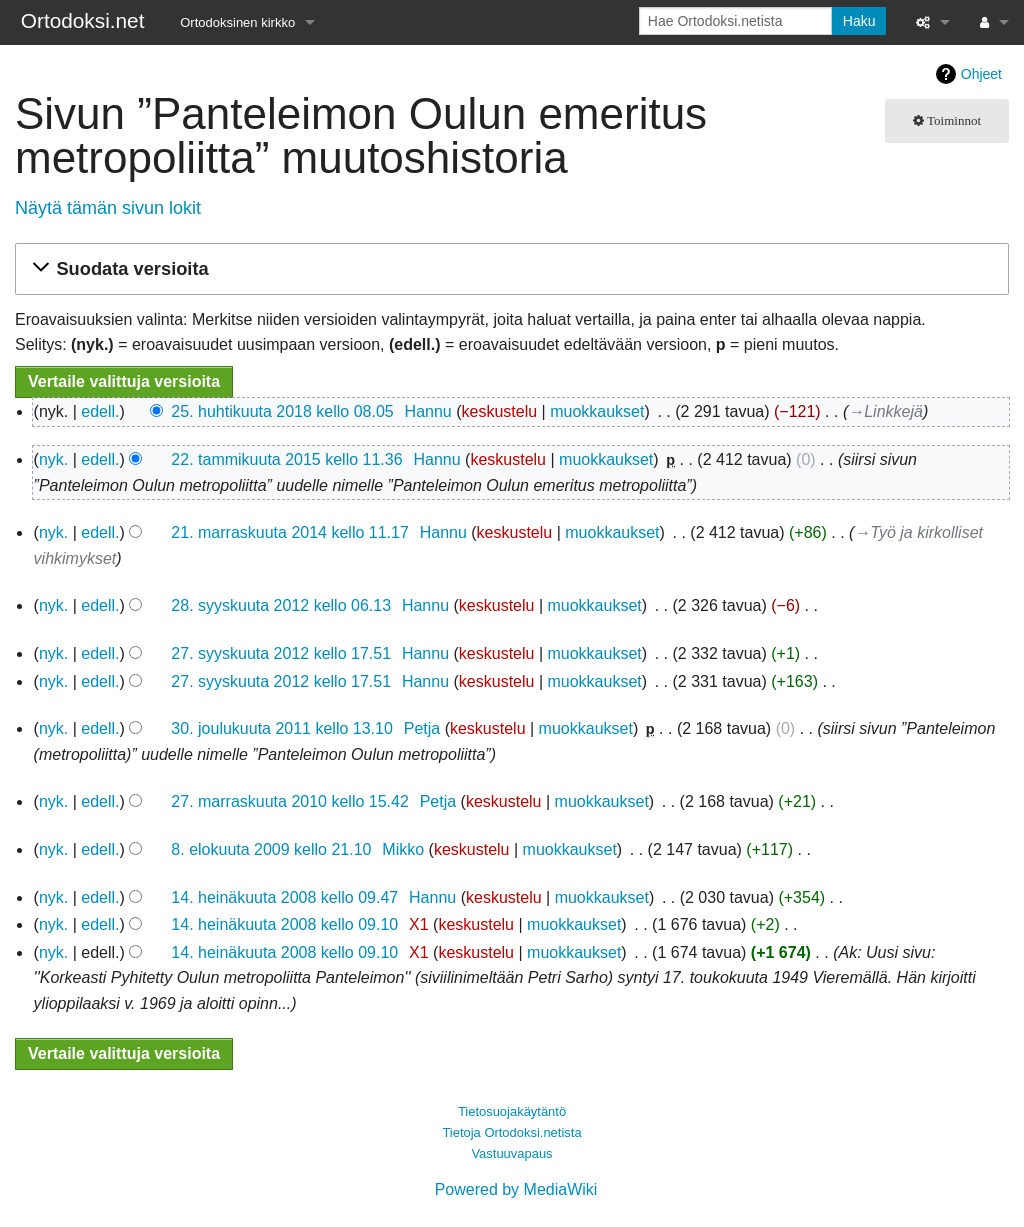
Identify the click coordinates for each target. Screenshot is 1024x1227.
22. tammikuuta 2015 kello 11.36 (286, 459)
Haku (859, 21)
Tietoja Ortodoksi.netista (511, 1132)
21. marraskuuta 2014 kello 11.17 (289, 532)
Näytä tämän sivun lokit (108, 208)
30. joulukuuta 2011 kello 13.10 (282, 728)
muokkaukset (597, 411)
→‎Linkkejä (885, 411)
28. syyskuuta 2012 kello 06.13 (281, 605)
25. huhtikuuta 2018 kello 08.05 (282, 411)
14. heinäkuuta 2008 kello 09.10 (284, 924)
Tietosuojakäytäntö (512, 1111)
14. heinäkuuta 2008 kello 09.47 (284, 897)
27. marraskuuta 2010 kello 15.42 (289, 801)
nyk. (53, 459)
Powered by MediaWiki (516, 1189)
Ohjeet (981, 74)
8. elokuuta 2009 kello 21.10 (271, 849)
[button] (509, 269)
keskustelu (500, 411)
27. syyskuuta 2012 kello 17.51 (281, 653)
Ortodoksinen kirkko (237, 22)
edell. (100, 411)
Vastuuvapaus (511, 1153)
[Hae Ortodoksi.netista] (735, 21)
